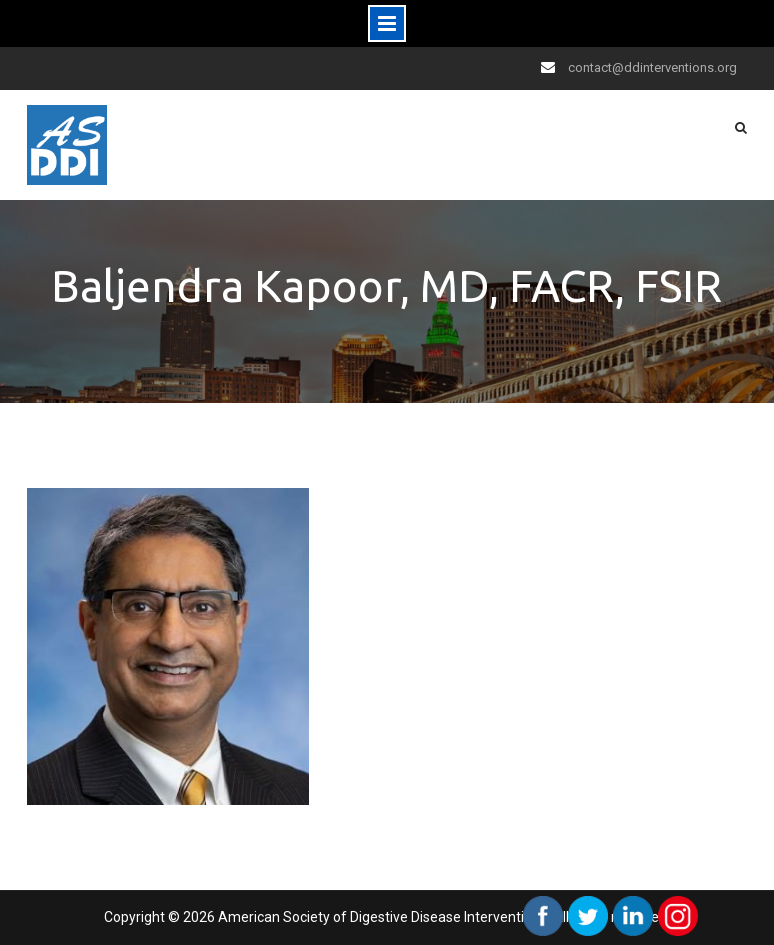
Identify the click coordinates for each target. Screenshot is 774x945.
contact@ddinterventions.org (652, 67)
